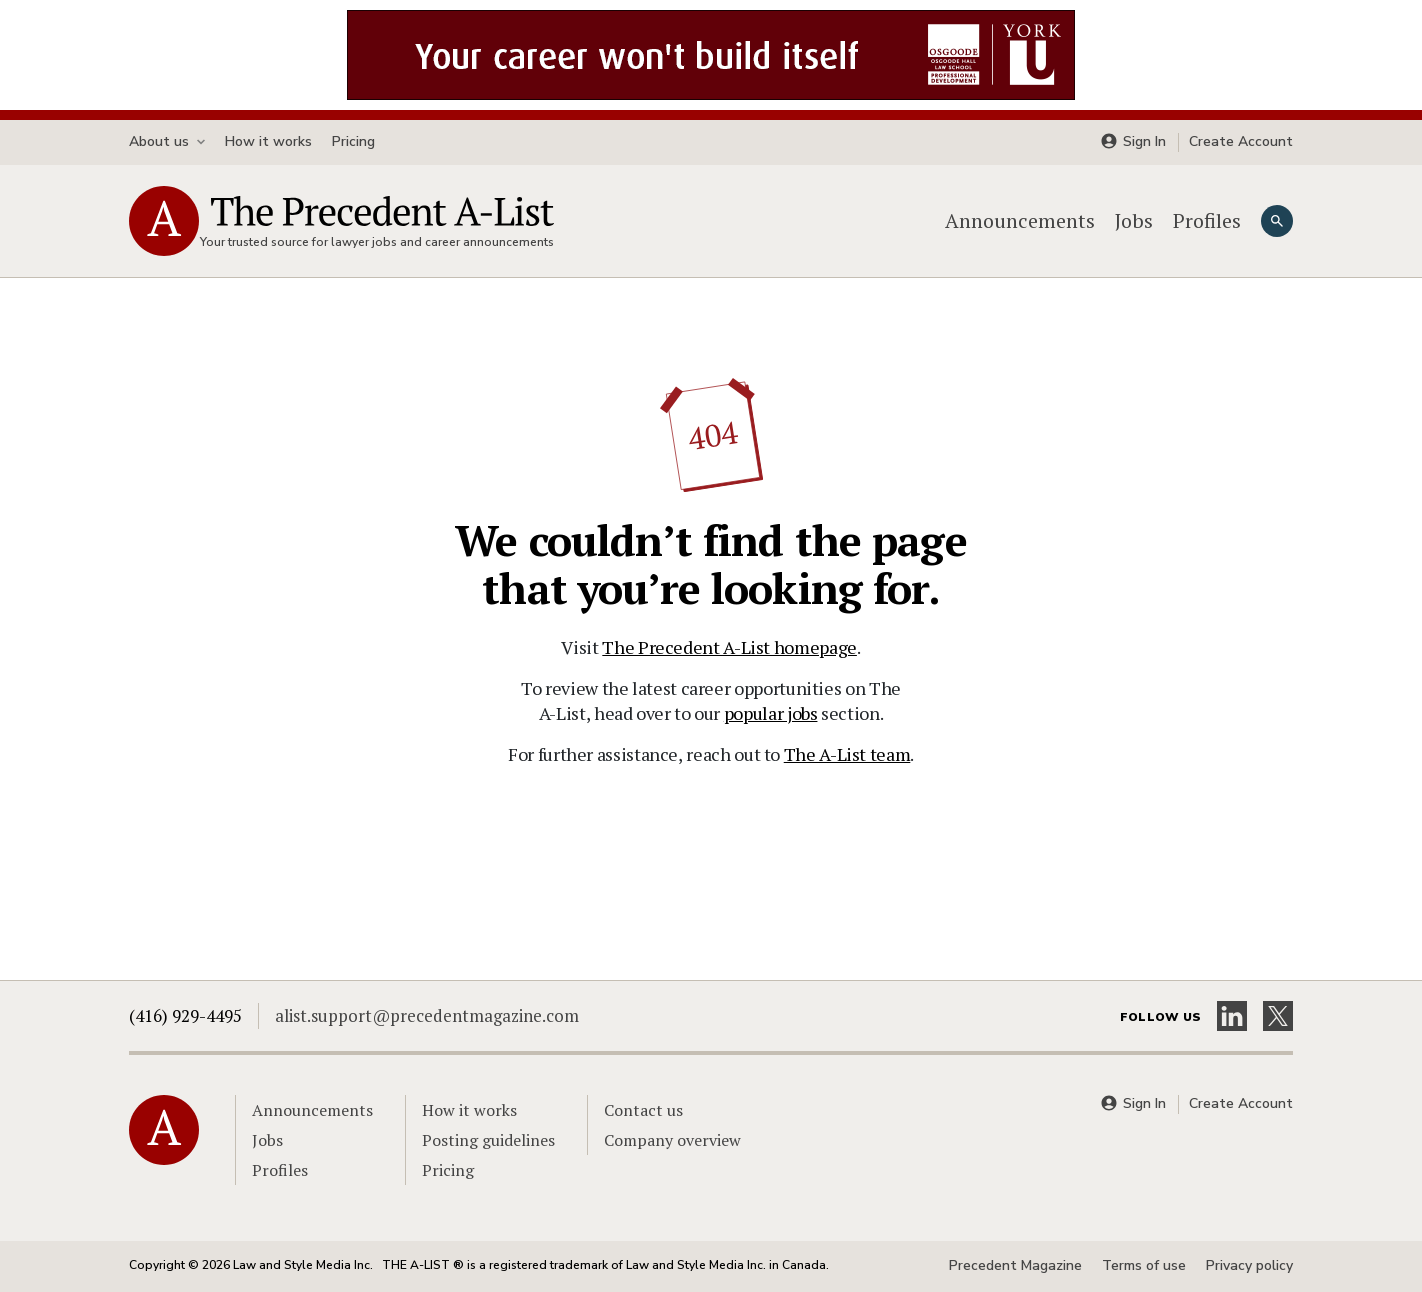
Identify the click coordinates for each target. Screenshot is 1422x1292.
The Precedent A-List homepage (729, 647)
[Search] (1277, 221)
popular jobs (771, 713)
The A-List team (847, 754)
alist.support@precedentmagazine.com (427, 1015)
